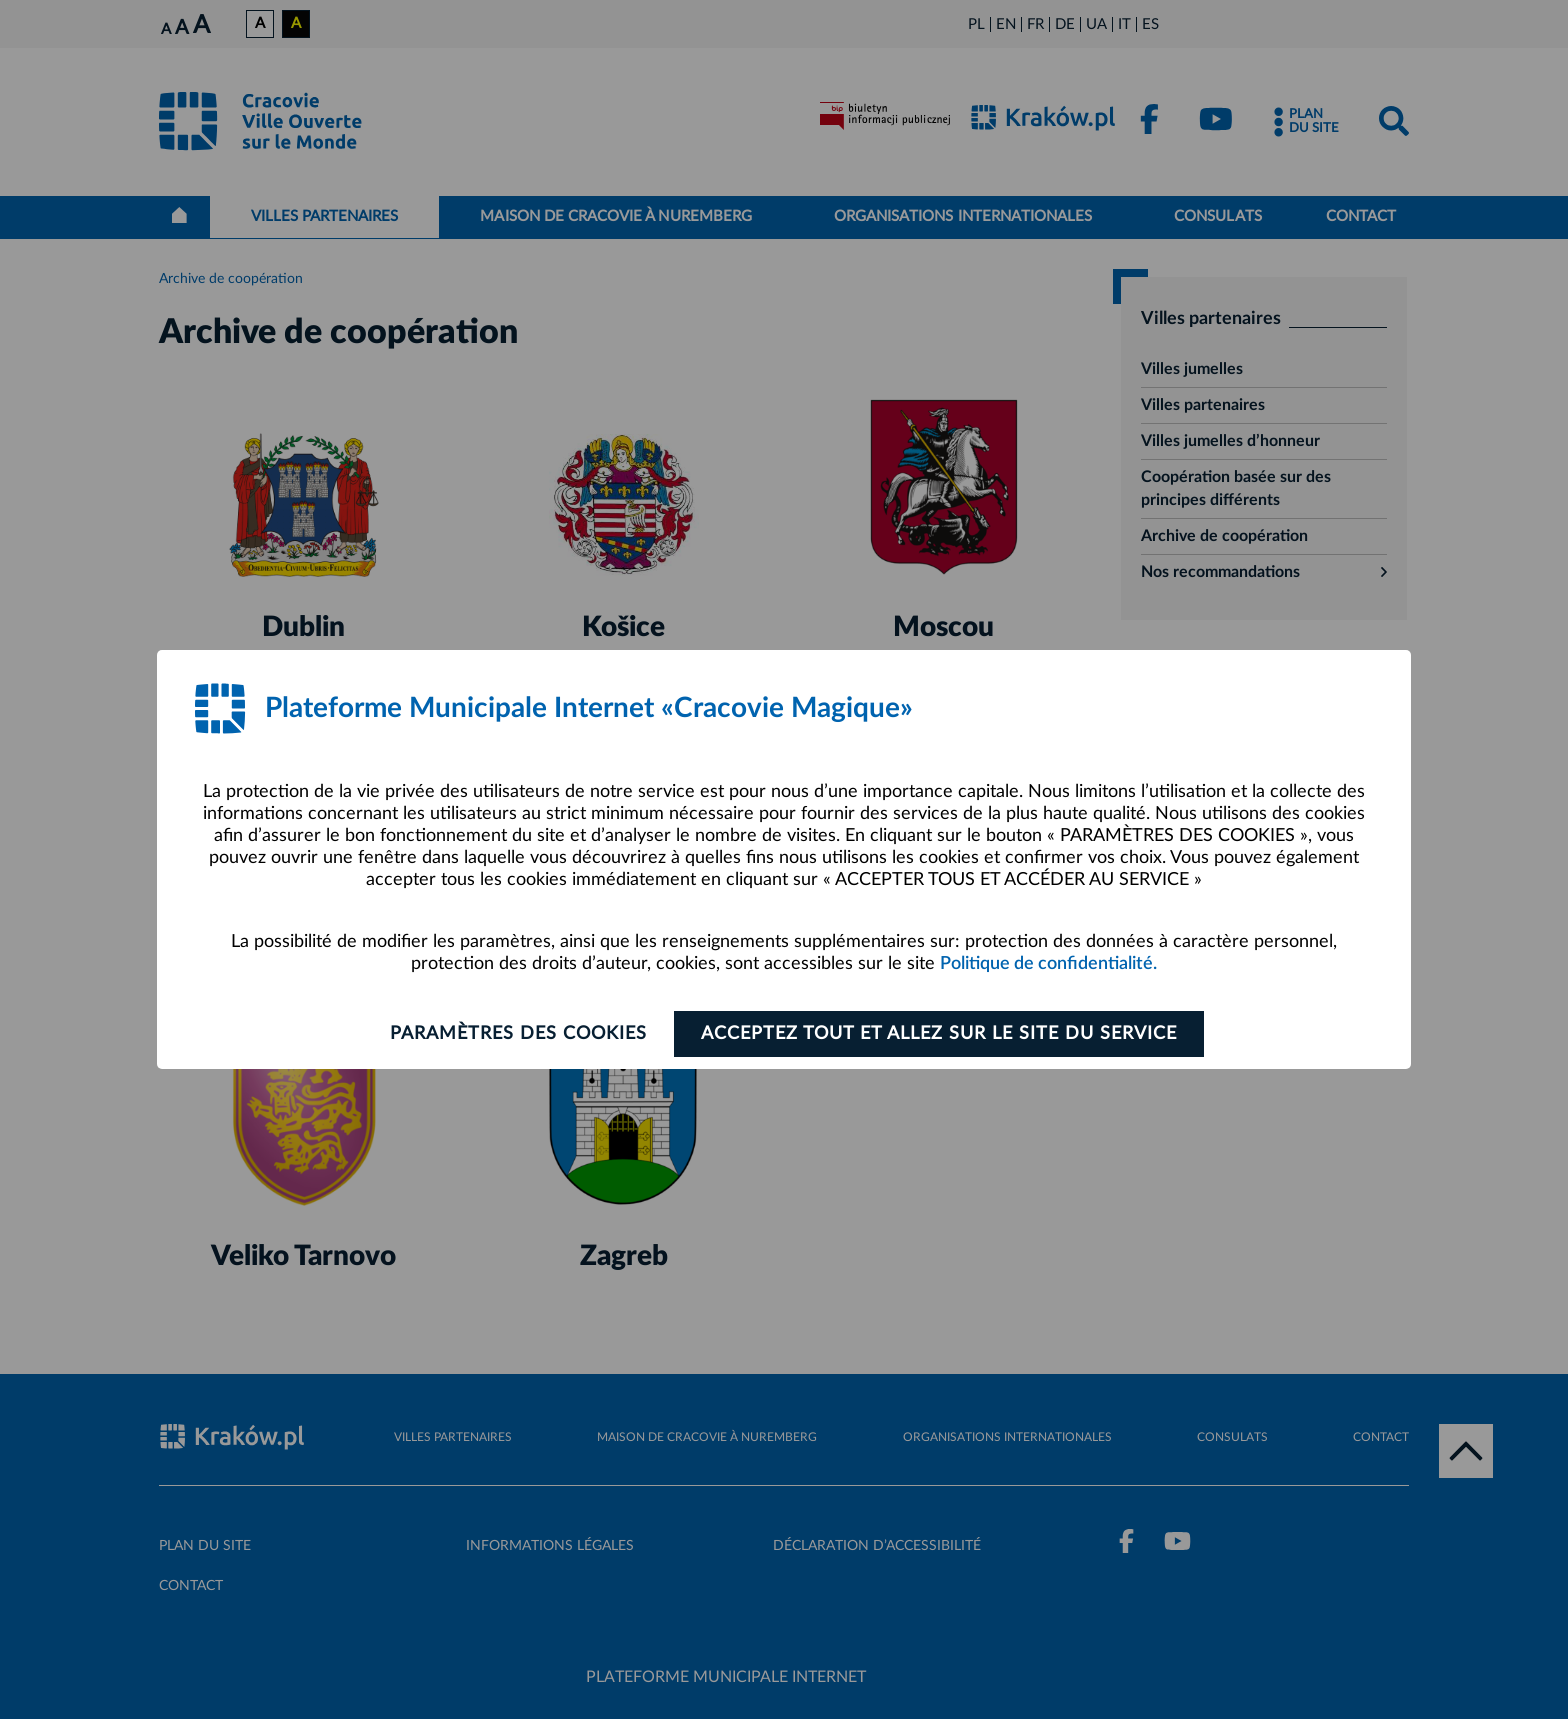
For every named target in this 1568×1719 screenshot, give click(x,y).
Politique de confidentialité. (1048, 964)
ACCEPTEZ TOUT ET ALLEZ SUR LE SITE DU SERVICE (939, 1034)
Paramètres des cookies (518, 1034)
